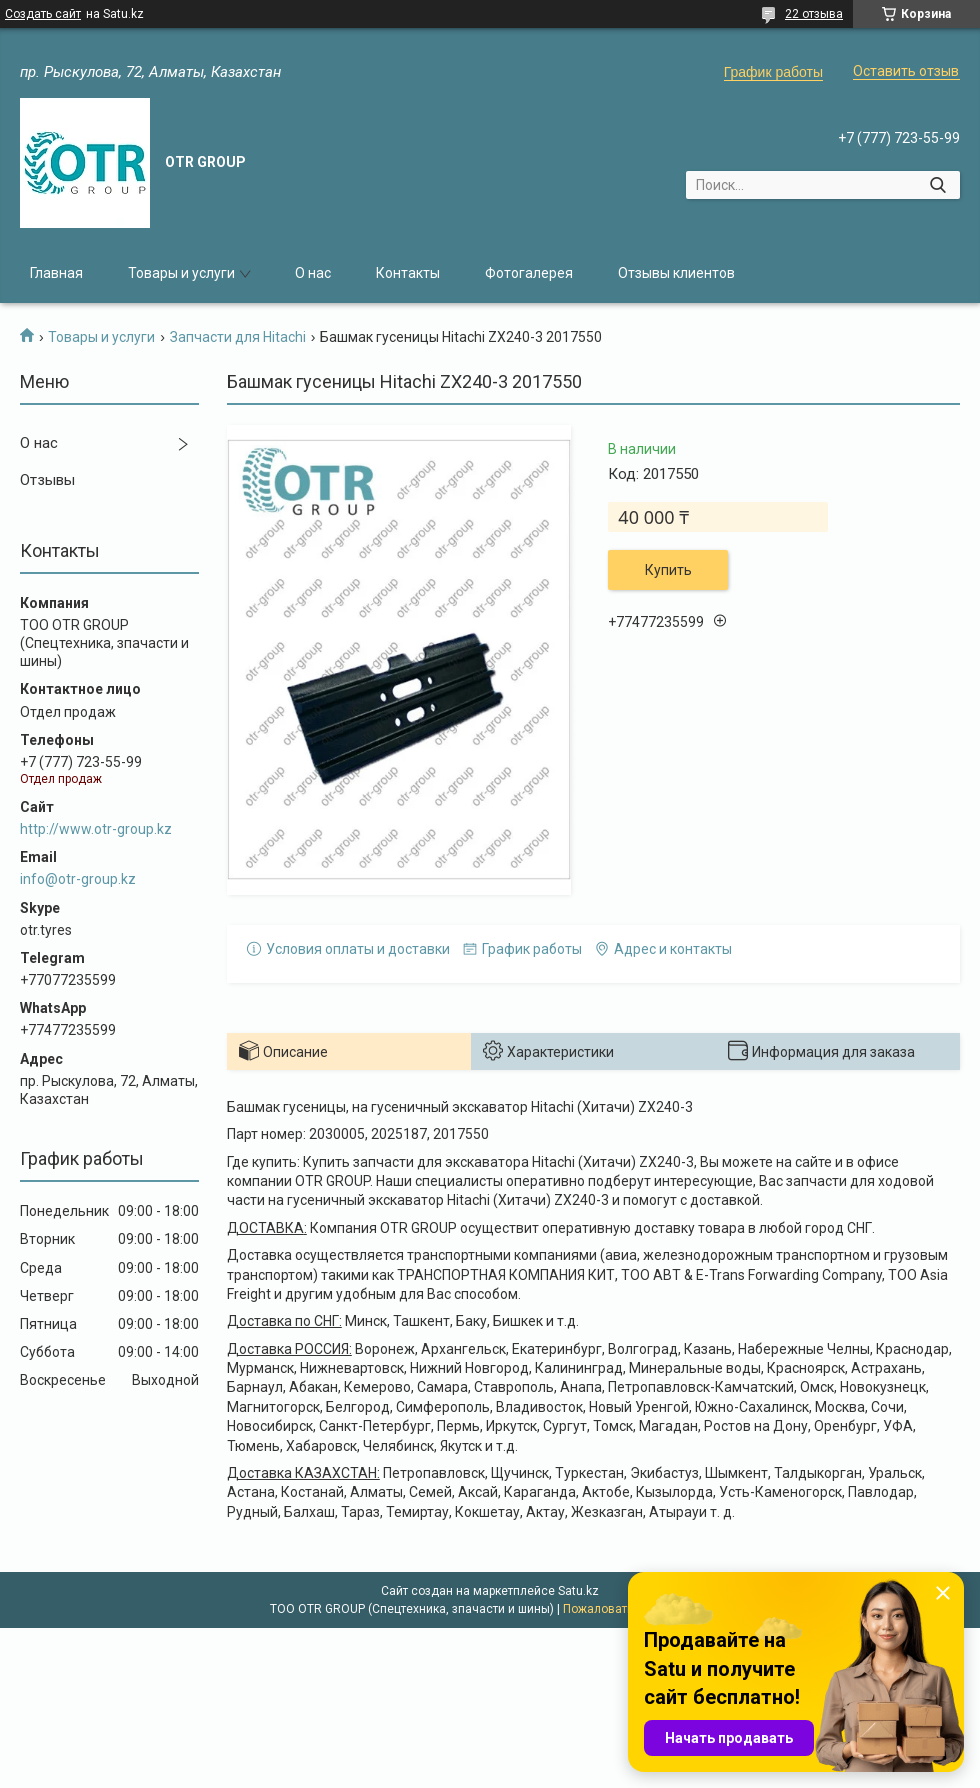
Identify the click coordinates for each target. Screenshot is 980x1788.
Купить (668, 570)
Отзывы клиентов (676, 273)
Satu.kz (578, 1591)
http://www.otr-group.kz (96, 829)
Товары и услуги (181, 273)
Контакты (408, 273)
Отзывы (47, 480)
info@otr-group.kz (78, 879)
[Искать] (937, 185)
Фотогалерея (529, 273)
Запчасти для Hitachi (238, 337)
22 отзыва (814, 14)
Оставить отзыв (906, 71)
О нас (313, 273)
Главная (56, 273)
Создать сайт (43, 14)
